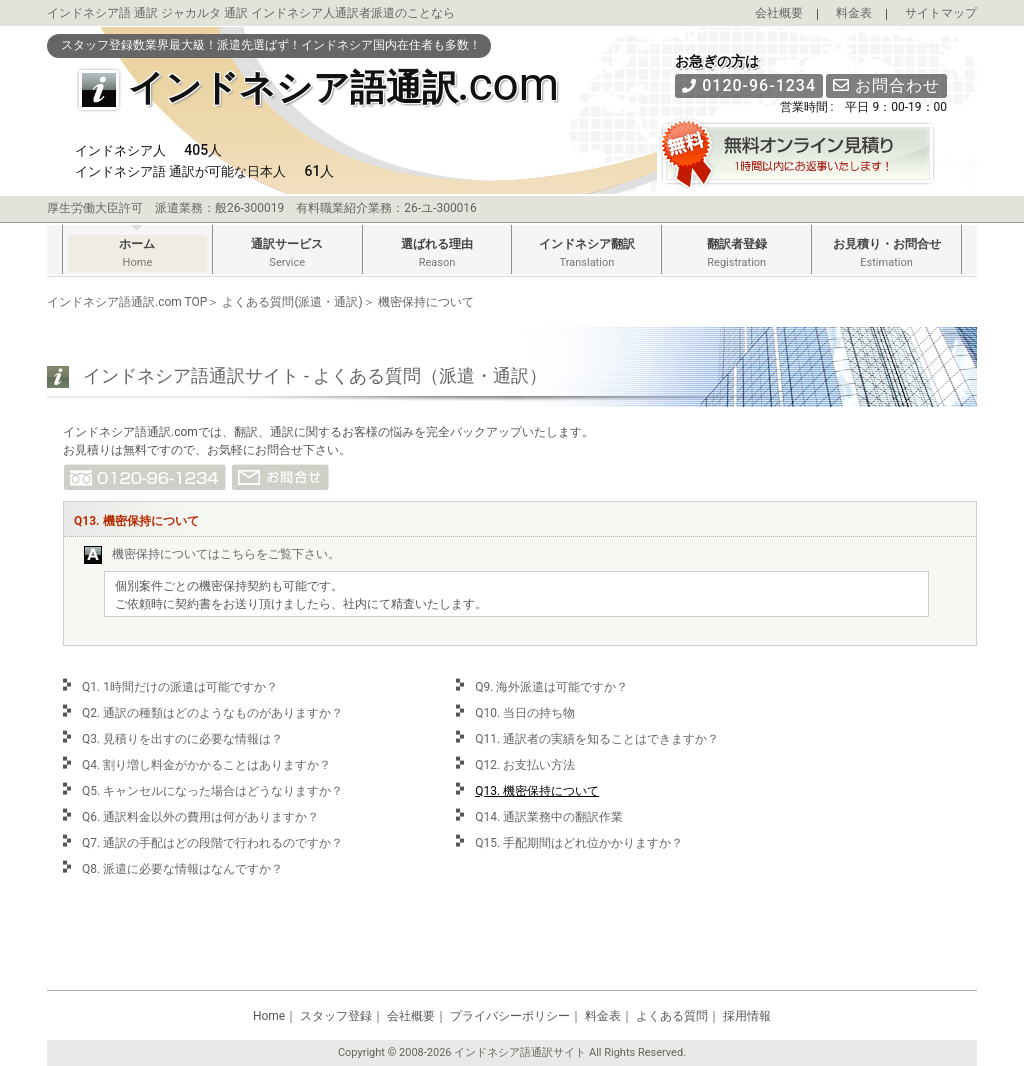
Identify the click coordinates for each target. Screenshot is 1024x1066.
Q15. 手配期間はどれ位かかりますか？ (579, 843)
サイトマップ (941, 13)
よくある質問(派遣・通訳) (292, 302)
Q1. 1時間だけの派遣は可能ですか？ (180, 687)
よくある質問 (672, 1016)
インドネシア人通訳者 (311, 13)
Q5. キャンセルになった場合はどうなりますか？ (212, 791)
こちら (238, 554)
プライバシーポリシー (510, 1016)
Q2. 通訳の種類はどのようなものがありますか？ (212, 713)
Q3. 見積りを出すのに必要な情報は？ (182, 739)
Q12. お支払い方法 (525, 765)
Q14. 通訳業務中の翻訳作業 (549, 817)
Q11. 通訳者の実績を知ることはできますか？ (597, 739)
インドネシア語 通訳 (102, 13)
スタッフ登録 (336, 1016)
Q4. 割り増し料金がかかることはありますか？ (206, 765)
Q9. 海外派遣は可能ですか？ (551, 687)
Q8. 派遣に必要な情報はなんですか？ (182, 869)
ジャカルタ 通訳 (204, 13)
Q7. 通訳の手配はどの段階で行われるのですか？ (212, 843)
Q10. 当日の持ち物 (525, 713)
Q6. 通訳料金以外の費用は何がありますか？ (200, 817)
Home (269, 1016)
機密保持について (426, 302)
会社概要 (779, 13)
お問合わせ (886, 85)
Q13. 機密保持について (537, 791)
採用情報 (747, 1016)
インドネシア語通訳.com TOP (127, 302)
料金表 (854, 13)
